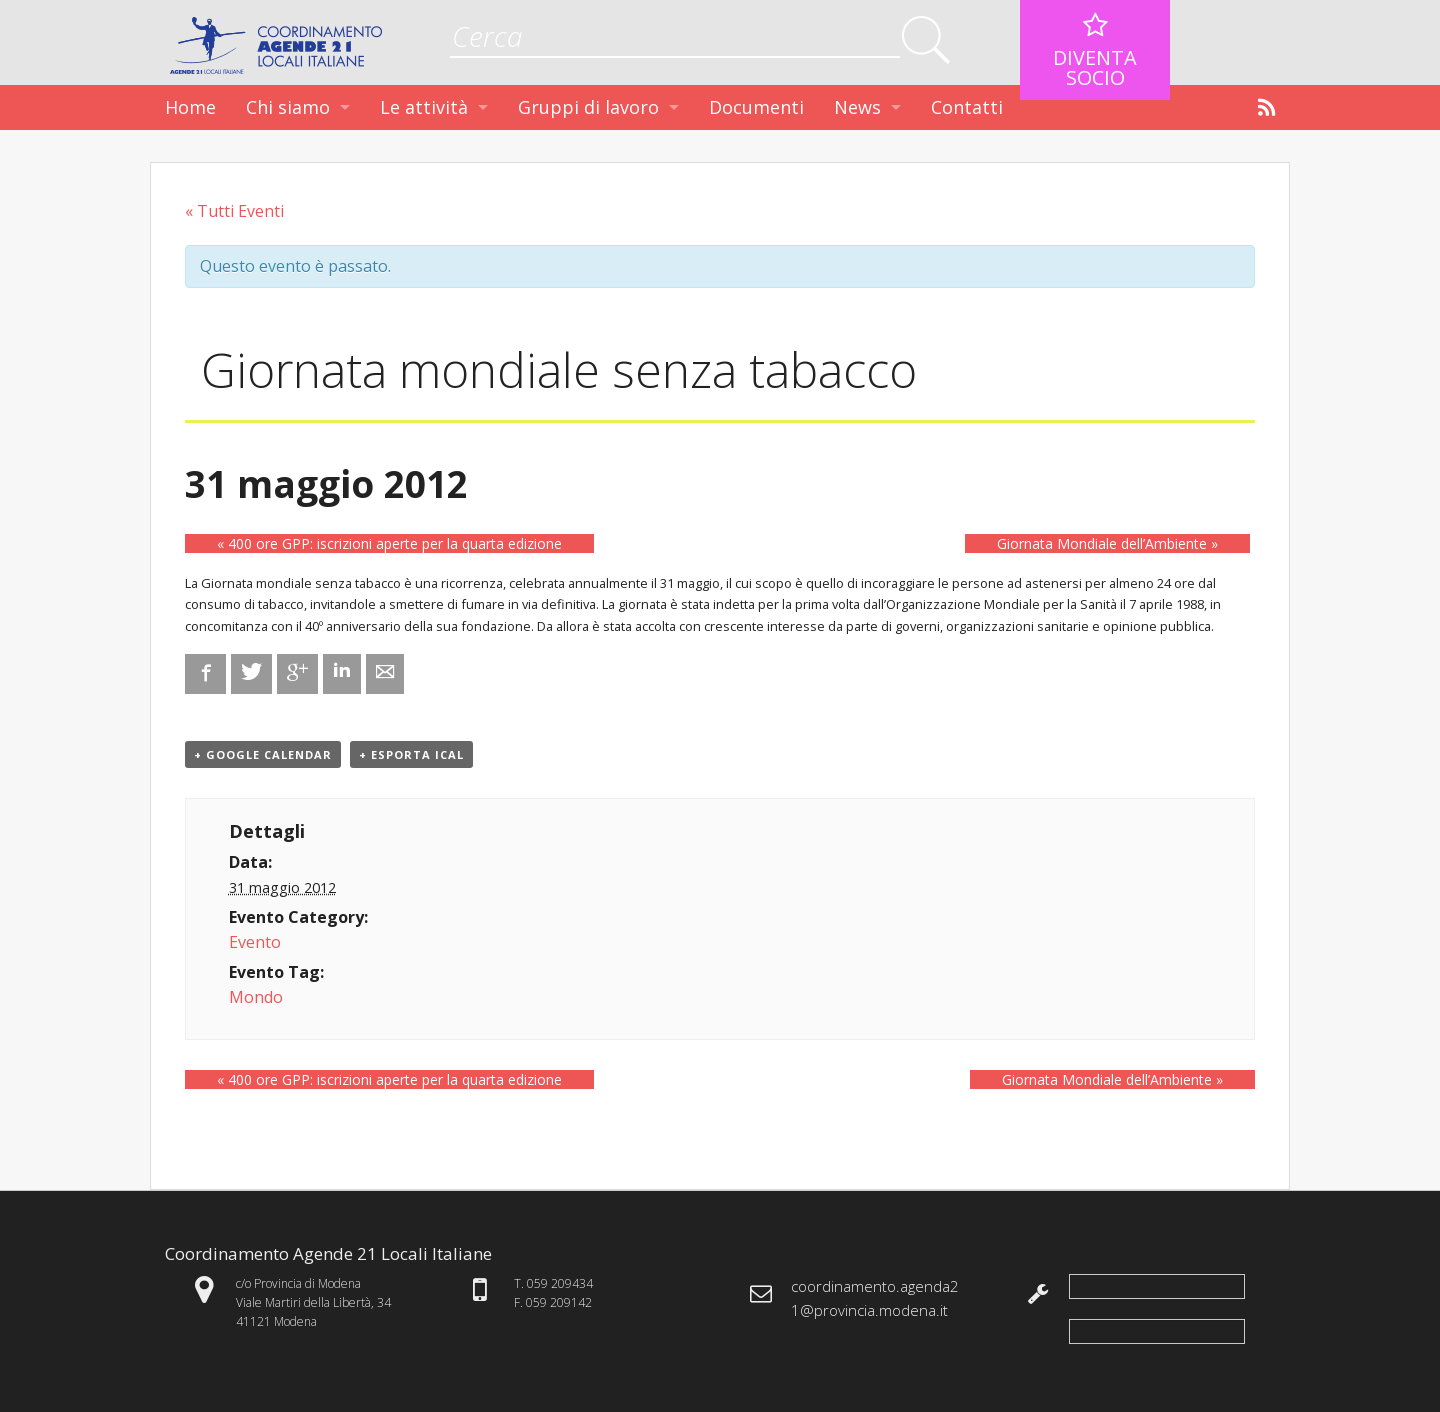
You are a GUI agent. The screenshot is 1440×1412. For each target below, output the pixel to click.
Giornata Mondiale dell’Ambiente (1107, 543)
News (857, 107)
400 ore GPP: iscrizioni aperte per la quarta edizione (389, 543)
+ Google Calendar (263, 754)
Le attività (424, 107)
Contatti (967, 107)
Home (190, 107)
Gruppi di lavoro (588, 107)
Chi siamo (288, 107)
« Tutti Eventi (234, 211)
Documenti (756, 107)
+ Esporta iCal (411, 754)
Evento (255, 942)
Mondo (256, 997)
